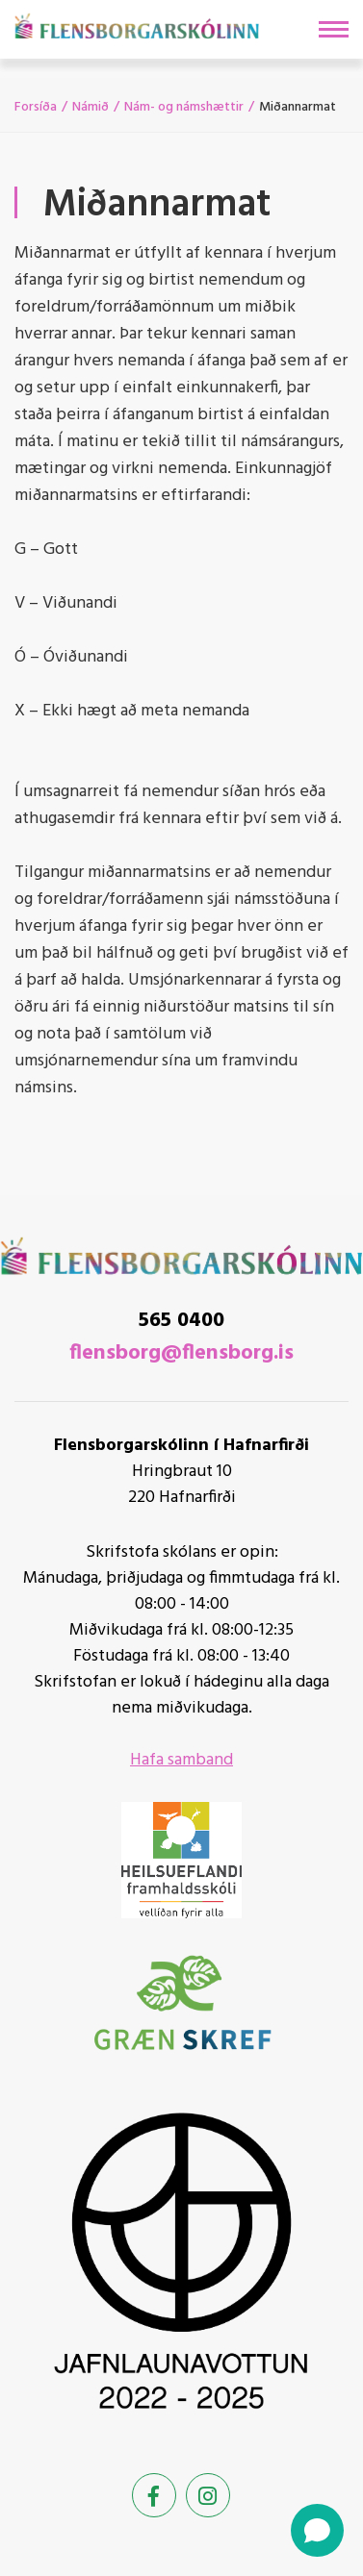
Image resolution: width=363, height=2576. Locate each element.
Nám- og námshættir (184, 107)
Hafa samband (181, 1760)
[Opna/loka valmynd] (333, 29)
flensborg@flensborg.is (181, 1353)
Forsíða (35, 107)
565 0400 (181, 1321)
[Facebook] (154, 2495)
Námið (90, 107)
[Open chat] (317, 2530)
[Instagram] (208, 2495)
